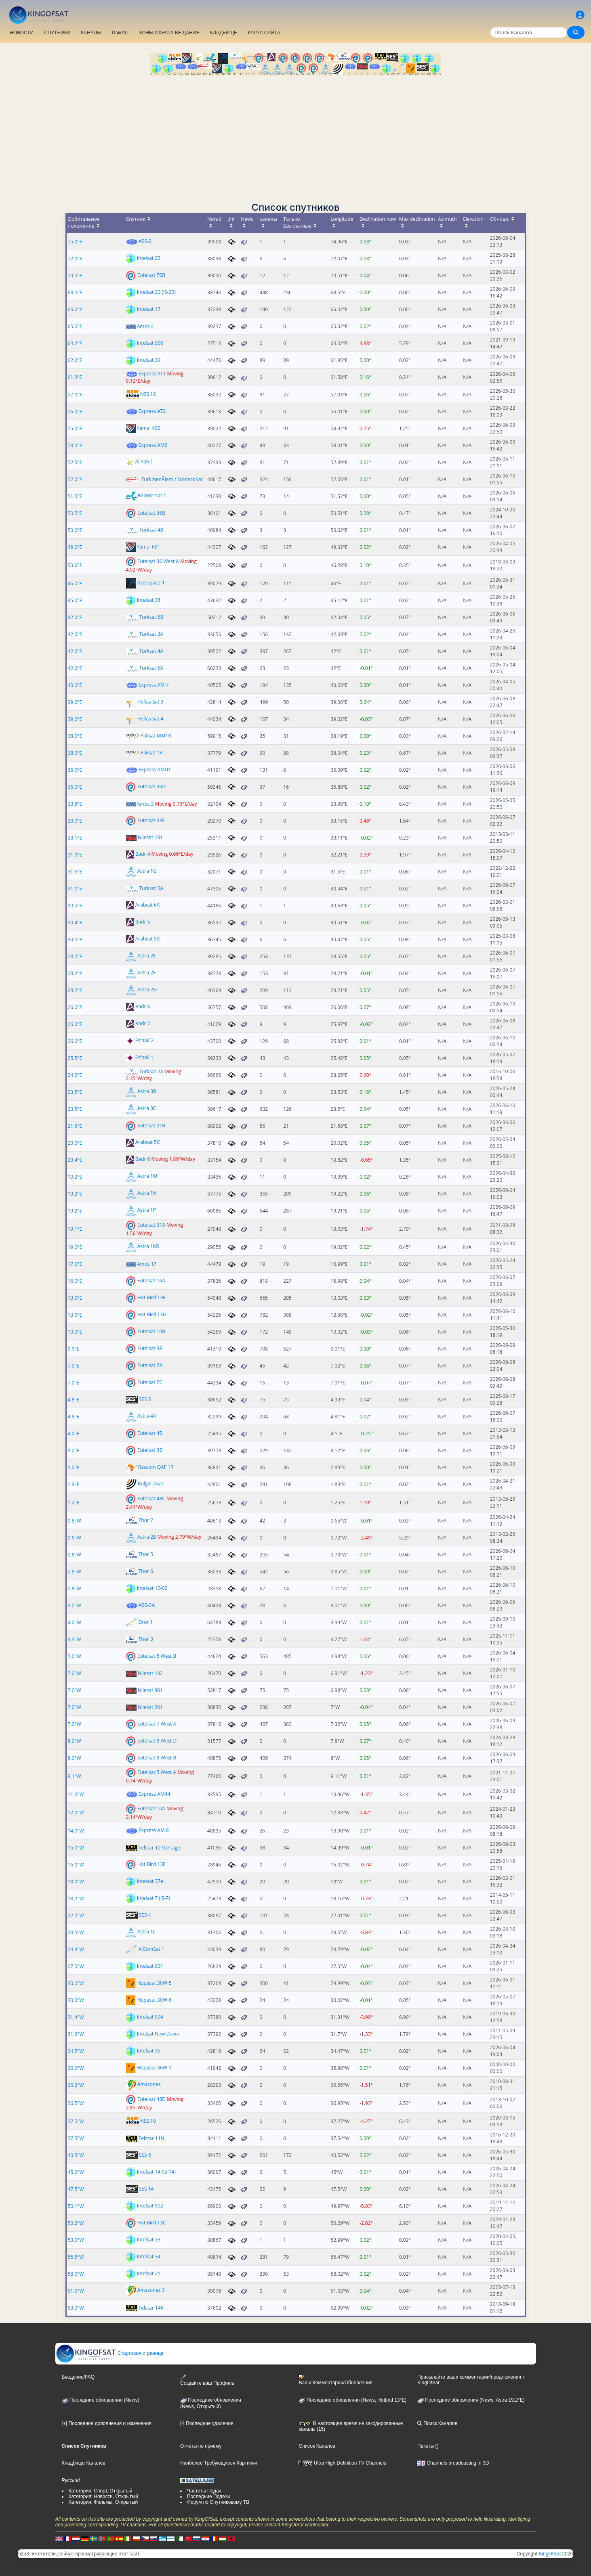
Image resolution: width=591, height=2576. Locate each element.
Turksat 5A (151, 888)
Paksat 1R (151, 752)
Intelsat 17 (148, 309)
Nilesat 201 (150, 1707)
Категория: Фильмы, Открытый (103, 2502)
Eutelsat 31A (151, 1224)
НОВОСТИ (22, 33)
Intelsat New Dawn (158, 2033)
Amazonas (149, 2084)
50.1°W (76, 2206)
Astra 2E (146, 955)
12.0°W (76, 1812)
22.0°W (76, 1915)
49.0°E (75, 547)
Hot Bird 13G (151, 1314)
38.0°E (75, 736)
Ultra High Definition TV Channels (342, 2463)
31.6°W (76, 2034)
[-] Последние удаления (206, 2423)
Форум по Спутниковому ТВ (218, 2502)
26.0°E (75, 1007)
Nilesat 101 (150, 837)
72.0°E (75, 258)
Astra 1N (147, 1193)
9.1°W (74, 1776)
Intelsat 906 (150, 342)
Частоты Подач (204, 2491)
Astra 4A (146, 1416)
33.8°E (75, 803)
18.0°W (76, 1881)
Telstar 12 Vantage (159, 1847)
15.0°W (76, 1847)
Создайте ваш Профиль (207, 2380)
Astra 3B (146, 1091)
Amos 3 (145, 803)
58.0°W (76, 2273)
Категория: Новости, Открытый (103, 2496)
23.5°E (75, 1092)
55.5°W (76, 2256)
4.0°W (74, 1622)
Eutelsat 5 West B (157, 1655)
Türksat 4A (151, 650)
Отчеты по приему (200, 2446)
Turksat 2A (151, 1071)
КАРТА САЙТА (264, 33)
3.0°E (74, 1450)
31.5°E (75, 871)
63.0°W (76, 2307)
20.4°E (75, 1159)
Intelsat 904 (150, 2016)
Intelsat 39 (148, 359)
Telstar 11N (151, 2138)
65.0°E (75, 326)
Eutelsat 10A (151, 1808)
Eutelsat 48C (151, 1498)
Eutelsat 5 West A (156, 1772)
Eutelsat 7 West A (156, 1723)
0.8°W (74, 1520)
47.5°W (76, 2189)
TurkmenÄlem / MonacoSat (172, 479)
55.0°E (75, 428)
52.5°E (75, 462)
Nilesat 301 (150, 1690)
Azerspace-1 (151, 582)
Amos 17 (146, 1264)
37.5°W (76, 2121)
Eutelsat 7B (149, 1365)
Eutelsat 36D (151, 786)
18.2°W (76, 1898)
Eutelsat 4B (149, 1433)
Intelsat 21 (148, 2273)
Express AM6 (153, 445)
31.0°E (75, 888)
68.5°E (75, 292)
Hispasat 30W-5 (154, 1982)
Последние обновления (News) (100, 2400)
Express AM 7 (154, 684)
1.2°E (74, 1502)
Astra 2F (146, 972)
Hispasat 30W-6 (154, 1999)
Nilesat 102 (150, 1673)
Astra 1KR (148, 1246)
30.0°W (76, 1983)
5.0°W (74, 1656)
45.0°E (75, 600)
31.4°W (76, 2017)
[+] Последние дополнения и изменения (106, 2423)
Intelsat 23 (148, 2239)
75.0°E (75, 241)
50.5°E (75, 513)
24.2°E (75, 1075)
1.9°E (74, 1484)
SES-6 (145, 2154)
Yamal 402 (148, 427)
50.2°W (76, 2223)
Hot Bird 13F (151, 1297)
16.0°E (75, 1281)
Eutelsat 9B (149, 1348)
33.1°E (75, 837)
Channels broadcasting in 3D (453, 2463)
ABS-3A (147, 1605)
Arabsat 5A (147, 938)
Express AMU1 (155, 769)
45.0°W (76, 2172)
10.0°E (75, 1331)
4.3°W (74, 1639)
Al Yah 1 (144, 461)
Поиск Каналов (437, 2423)
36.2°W (76, 2085)
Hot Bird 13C (151, 2222)
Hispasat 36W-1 (154, 2067)
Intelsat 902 (150, 2205)
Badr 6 (142, 1159)
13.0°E (75, 1297)
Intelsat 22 (148, 258)
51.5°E (75, 496)
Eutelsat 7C (149, 1382)
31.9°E (75, 854)
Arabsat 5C (147, 1142)
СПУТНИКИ (57, 33)
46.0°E (75, 583)
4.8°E (74, 1399)
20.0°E (75, 1142)
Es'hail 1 (144, 1057)
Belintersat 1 (152, 495)
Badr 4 (142, 853)
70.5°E (75, 275)
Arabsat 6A (147, 904)
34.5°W (76, 2051)
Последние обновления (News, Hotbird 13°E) (352, 2400)
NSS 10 (148, 2120)
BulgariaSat (150, 1484)
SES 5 (145, 1399)
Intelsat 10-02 (152, 1588)
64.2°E (75, 343)
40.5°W (76, 2155)
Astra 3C (146, 1108)
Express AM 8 (154, 1830)
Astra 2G (147, 989)
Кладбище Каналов (83, 2463)
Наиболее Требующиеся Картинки (218, 2463)
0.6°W (74, 1537)
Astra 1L (146, 1932)
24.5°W (76, 1932)
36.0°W (76, 2068)
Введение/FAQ (78, 2377)
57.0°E (75, 394)
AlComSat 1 (151, 1949)
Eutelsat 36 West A (158, 561)
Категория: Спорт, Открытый (101, 2491)
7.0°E (74, 1365)
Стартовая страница (110, 2353)
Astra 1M (147, 1176)
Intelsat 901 (150, 1965)
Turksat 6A (151, 667)
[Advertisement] (295, 136)
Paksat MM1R (156, 735)
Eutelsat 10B (151, 1331)
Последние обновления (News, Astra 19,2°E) (471, 2400)
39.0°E (75, 702)
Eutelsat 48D (151, 2099)
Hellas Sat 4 (150, 718)
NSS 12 (148, 393)
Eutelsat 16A (151, 1280)
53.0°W (76, 2240)
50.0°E (75, 530)
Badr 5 (142, 921)
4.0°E (74, 1433)
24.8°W (76, 1949)
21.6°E (75, 1126)
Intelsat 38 (148, 599)
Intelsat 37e (150, 1881)
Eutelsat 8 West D (157, 1740)
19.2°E (75, 1176)
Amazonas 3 (151, 2290)
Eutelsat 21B (151, 1125)
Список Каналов (317, 2446)
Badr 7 (142, 1023)
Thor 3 (146, 1639)
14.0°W (76, 1830)
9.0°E (74, 1348)
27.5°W (76, 1966)
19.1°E (75, 1228)
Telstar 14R (151, 2307)
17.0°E (75, 1264)
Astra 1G (147, 870)
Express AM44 (154, 1794)
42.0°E (75, 617)
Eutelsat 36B (151, 512)
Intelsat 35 (148, 2050)
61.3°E (75, 377)
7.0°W (74, 1673)
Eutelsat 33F (151, 820)
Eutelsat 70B (151, 275)
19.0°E (75, 1247)
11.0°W (76, 1794)
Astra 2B (146, 1537)
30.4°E (75, 922)
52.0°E (75, 479)
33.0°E (75, 820)
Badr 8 (142, 1006)
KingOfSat (549, 2554)
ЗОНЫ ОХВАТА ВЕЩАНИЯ (169, 33)
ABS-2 (145, 241)
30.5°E (75, 905)
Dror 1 (146, 1622)
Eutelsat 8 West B (157, 1757)
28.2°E (75, 956)
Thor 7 (146, 1520)
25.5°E (75, 1058)
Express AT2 (152, 411)
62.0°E (75, 360)
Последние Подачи (208, 2496)
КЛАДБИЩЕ (223, 33)
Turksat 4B (151, 529)
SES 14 (146, 2188)
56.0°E (75, 411)
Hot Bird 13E (151, 1864)
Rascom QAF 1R (156, 1467)
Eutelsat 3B (149, 1450)
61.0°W (76, 2290)
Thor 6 (146, 1571)
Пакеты (120, 33)
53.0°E (75, 445)
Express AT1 (152, 373)
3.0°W (74, 1605)
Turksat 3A (151, 633)
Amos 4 (145, 326)
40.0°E (75, 685)
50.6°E (75, 565)
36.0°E (75, 770)
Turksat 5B (151, 617)
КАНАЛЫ (91, 33)
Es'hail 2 (144, 1040)
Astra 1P (146, 1210)
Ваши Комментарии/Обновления (335, 2380)
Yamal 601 (148, 546)
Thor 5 (146, 1554)
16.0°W (76, 1864)
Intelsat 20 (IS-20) (156, 292)
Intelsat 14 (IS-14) (156, 2171)
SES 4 (145, 1915)
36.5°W (76, 2103)
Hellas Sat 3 (150, 701)
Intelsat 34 (148, 2256)
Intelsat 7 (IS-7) (153, 1898)
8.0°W (74, 1741)
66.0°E (75, 309)
